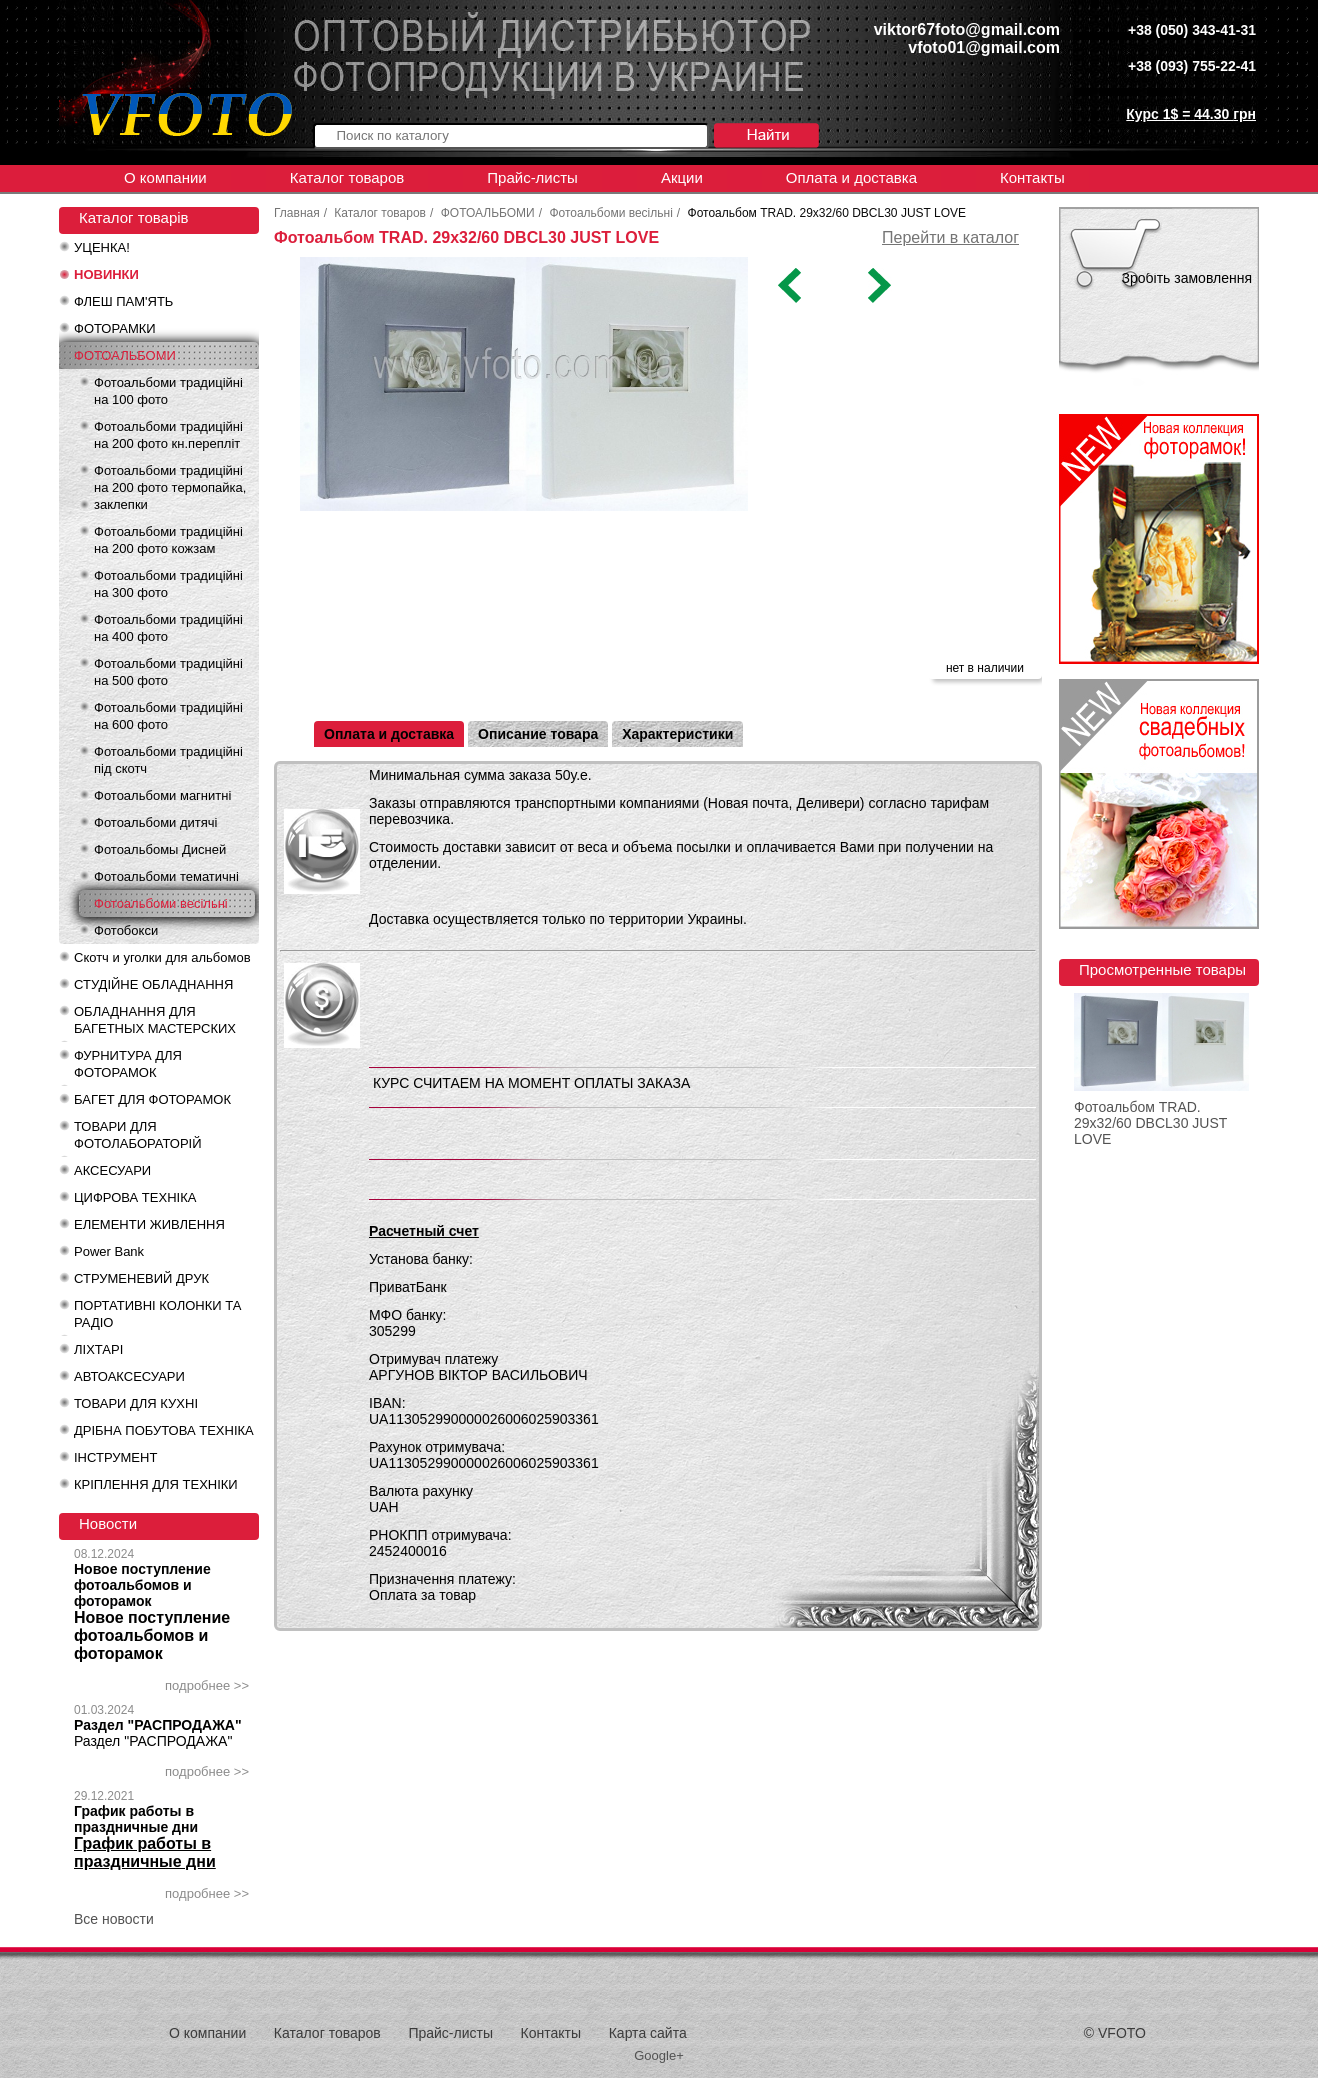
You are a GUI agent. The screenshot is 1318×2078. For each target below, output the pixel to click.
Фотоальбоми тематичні (166, 876)
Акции (682, 177)
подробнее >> (207, 1685)
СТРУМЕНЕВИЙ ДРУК (141, 1278)
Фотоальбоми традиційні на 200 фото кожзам (168, 540)
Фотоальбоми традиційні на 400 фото (168, 628)
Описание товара (538, 734)
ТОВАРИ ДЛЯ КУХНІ (136, 1403)
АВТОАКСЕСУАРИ (129, 1376)
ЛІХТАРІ (98, 1349)
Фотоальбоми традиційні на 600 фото (168, 716)
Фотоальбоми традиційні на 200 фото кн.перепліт (168, 435)
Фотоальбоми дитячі (155, 822)
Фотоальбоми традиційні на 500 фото (168, 672)
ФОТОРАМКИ (115, 328)
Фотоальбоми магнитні (162, 795)
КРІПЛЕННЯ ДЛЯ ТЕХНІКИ (156, 1484)
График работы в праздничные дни (136, 1819)
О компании (165, 177)
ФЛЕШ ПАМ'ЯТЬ (123, 301)
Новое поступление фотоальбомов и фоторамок (142, 1585)
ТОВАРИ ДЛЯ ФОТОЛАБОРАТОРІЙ (138, 1135)
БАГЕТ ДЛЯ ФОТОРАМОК (152, 1099)
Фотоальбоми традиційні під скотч (168, 760)
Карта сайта (648, 2033)
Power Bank (109, 1251)
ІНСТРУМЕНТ (115, 1457)
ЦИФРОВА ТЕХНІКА (135, 1197)
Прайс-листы (532, 177)
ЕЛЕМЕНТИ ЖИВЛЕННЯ (149, 1224)
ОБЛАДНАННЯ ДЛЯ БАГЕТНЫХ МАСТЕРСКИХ (155, 1020)
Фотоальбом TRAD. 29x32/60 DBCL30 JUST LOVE (1150, 1123)
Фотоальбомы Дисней (160, 849)
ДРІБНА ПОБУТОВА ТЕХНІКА (164, 1430)
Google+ (659, 2055)
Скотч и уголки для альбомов (162, 957)
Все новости (114, 1919)
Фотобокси (126, 930)
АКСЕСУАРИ (112, 1170)
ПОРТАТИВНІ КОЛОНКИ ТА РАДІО (157, 1314)
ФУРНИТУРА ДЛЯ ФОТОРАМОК (128, 1064)
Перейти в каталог (950, 237)
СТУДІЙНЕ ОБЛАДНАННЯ (153, 984)
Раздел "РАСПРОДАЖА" (158, 1725)
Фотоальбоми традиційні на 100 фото (168, 391)
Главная (297, 213)
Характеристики (677, 734)
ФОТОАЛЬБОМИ (125, 355)
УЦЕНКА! (102, 247)
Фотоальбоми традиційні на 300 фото (168, 584)
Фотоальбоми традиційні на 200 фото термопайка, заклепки (170, 487)
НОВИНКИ (106, 274)
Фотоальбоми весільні (161, 903)
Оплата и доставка (851, 177)
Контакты (1032, 177)
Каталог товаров (347, 177)
